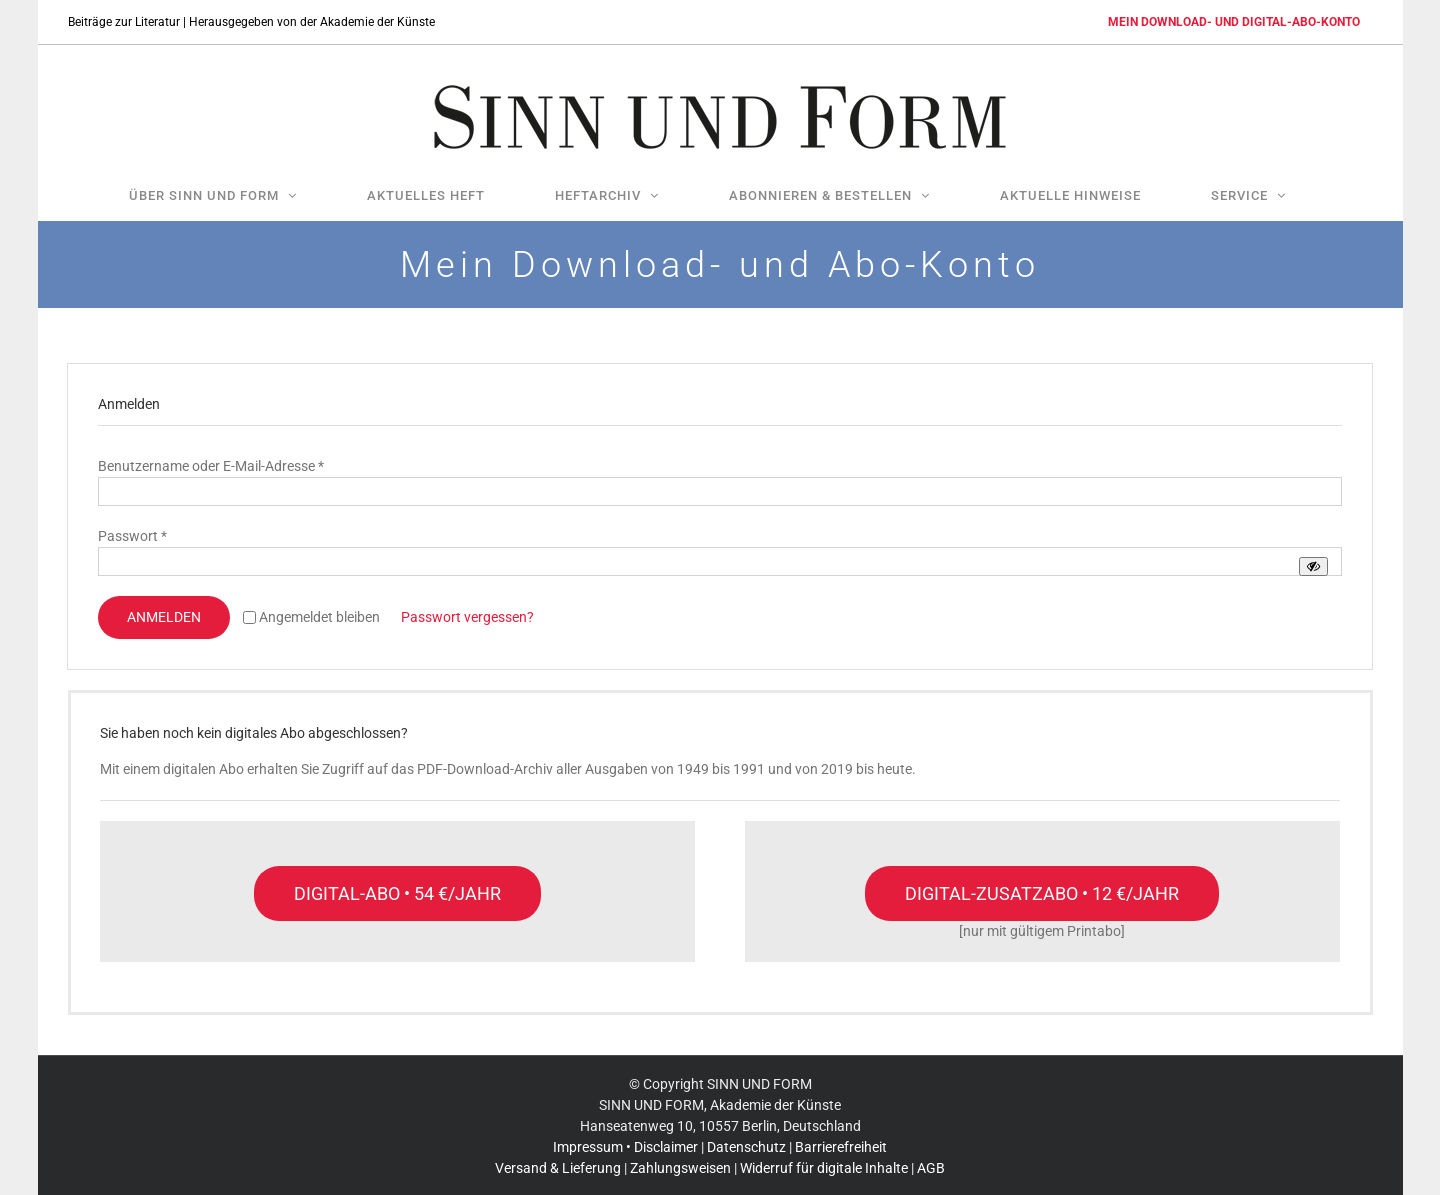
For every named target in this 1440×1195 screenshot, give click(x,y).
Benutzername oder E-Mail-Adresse (211, 466)
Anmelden (164, 617)
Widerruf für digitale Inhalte (824, 1168)
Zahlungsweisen (680, 1168)
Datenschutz (746, 1147)
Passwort (132, 536)
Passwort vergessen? (467, 617)
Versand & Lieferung (558, 1168)
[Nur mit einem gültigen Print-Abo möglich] (1042, 893)
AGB (931, 1168)
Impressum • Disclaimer (625, 1147)
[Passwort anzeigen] (1313, 566)
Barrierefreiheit (841, 1147)
